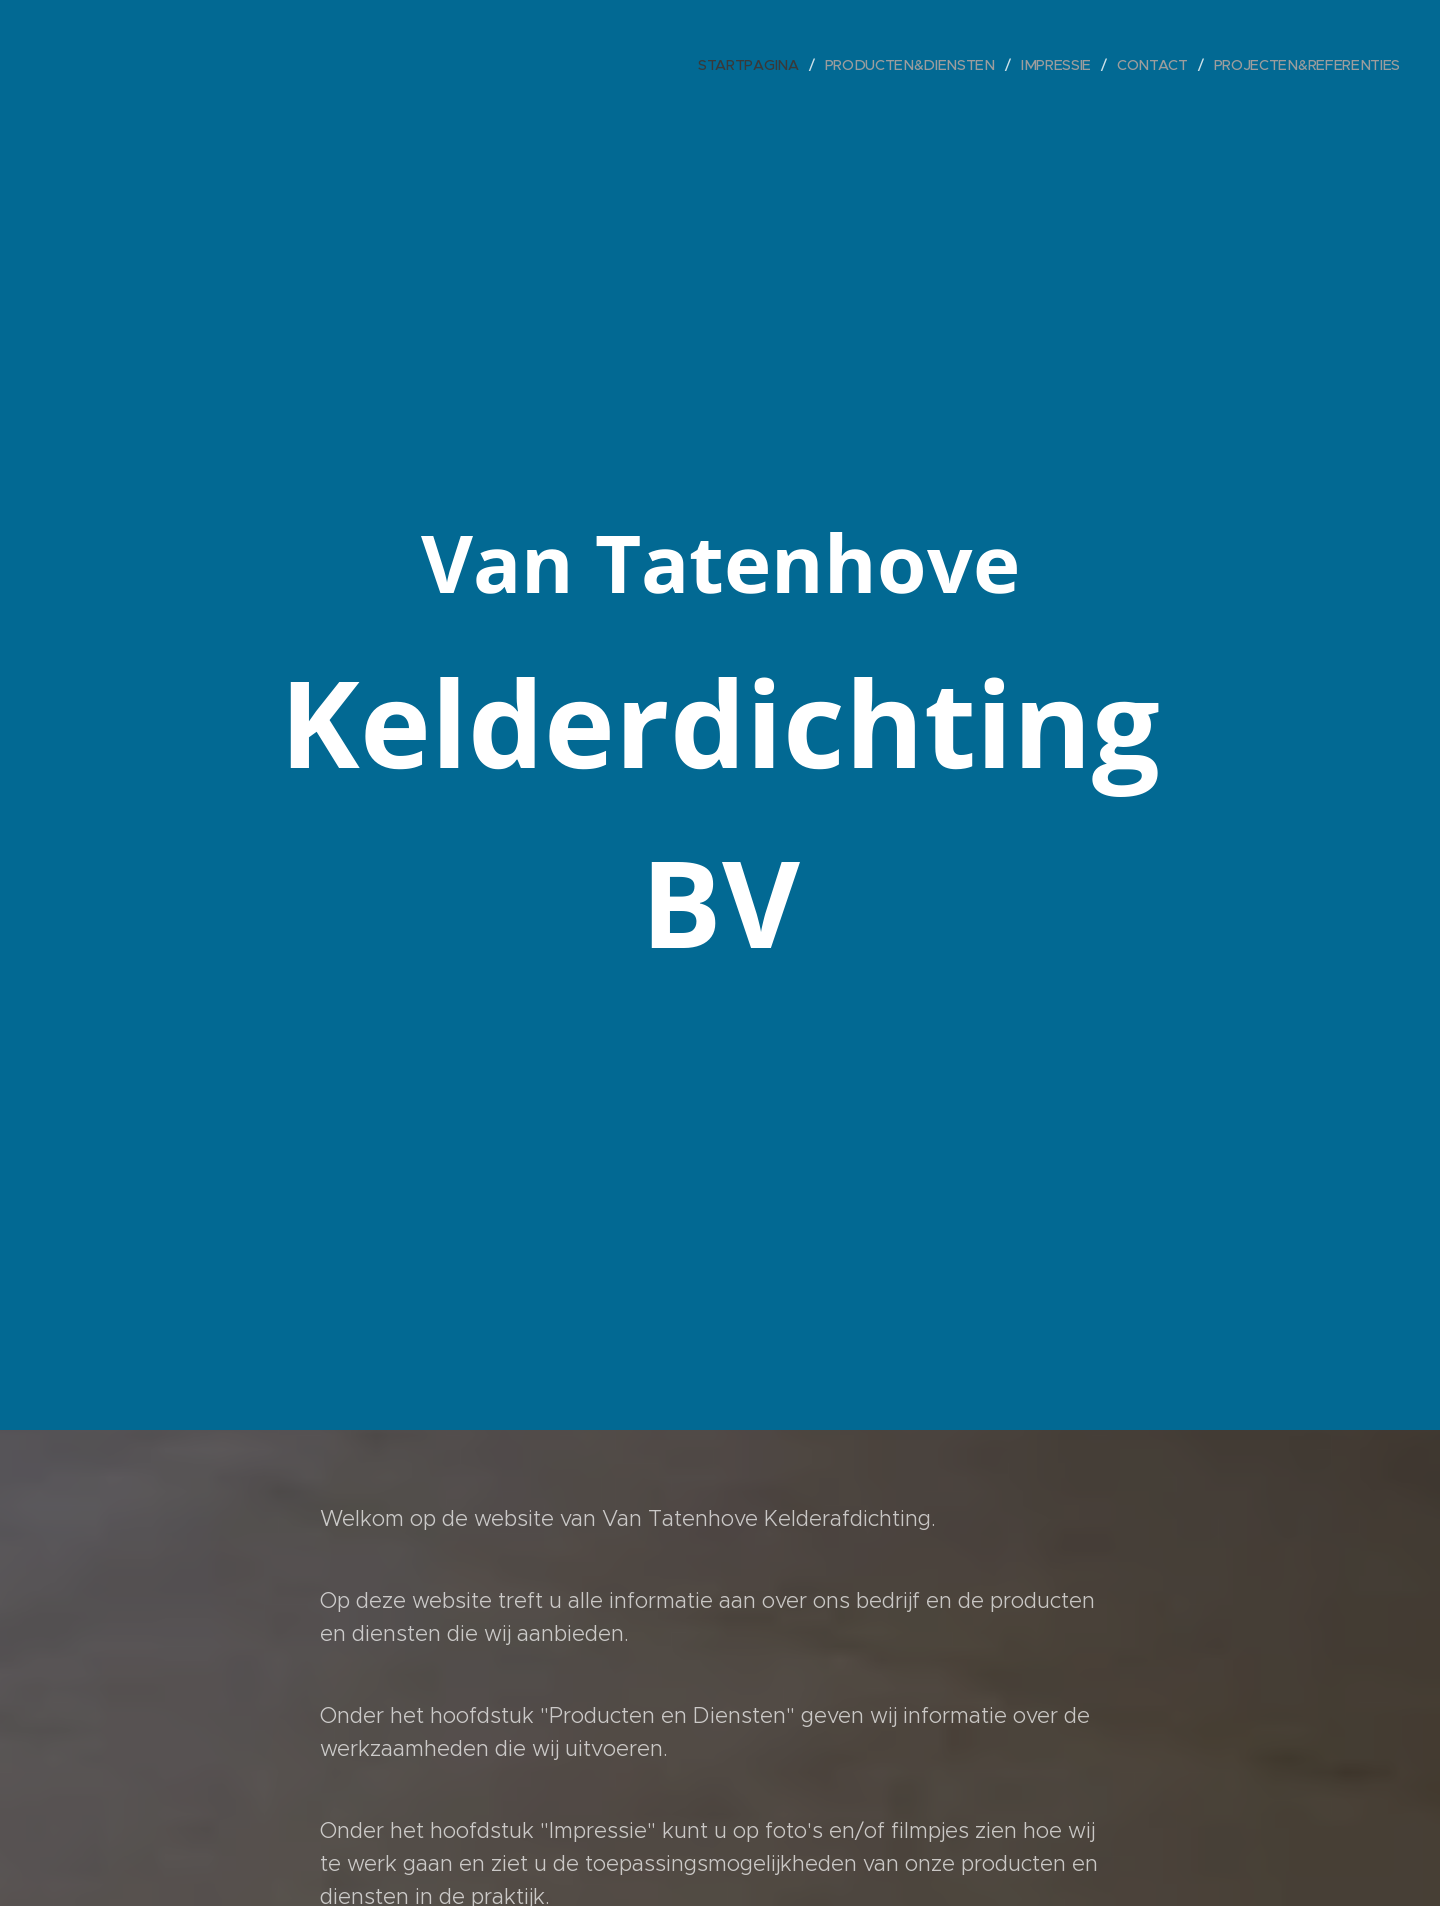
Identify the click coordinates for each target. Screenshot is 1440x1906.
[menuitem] (760, 65)
